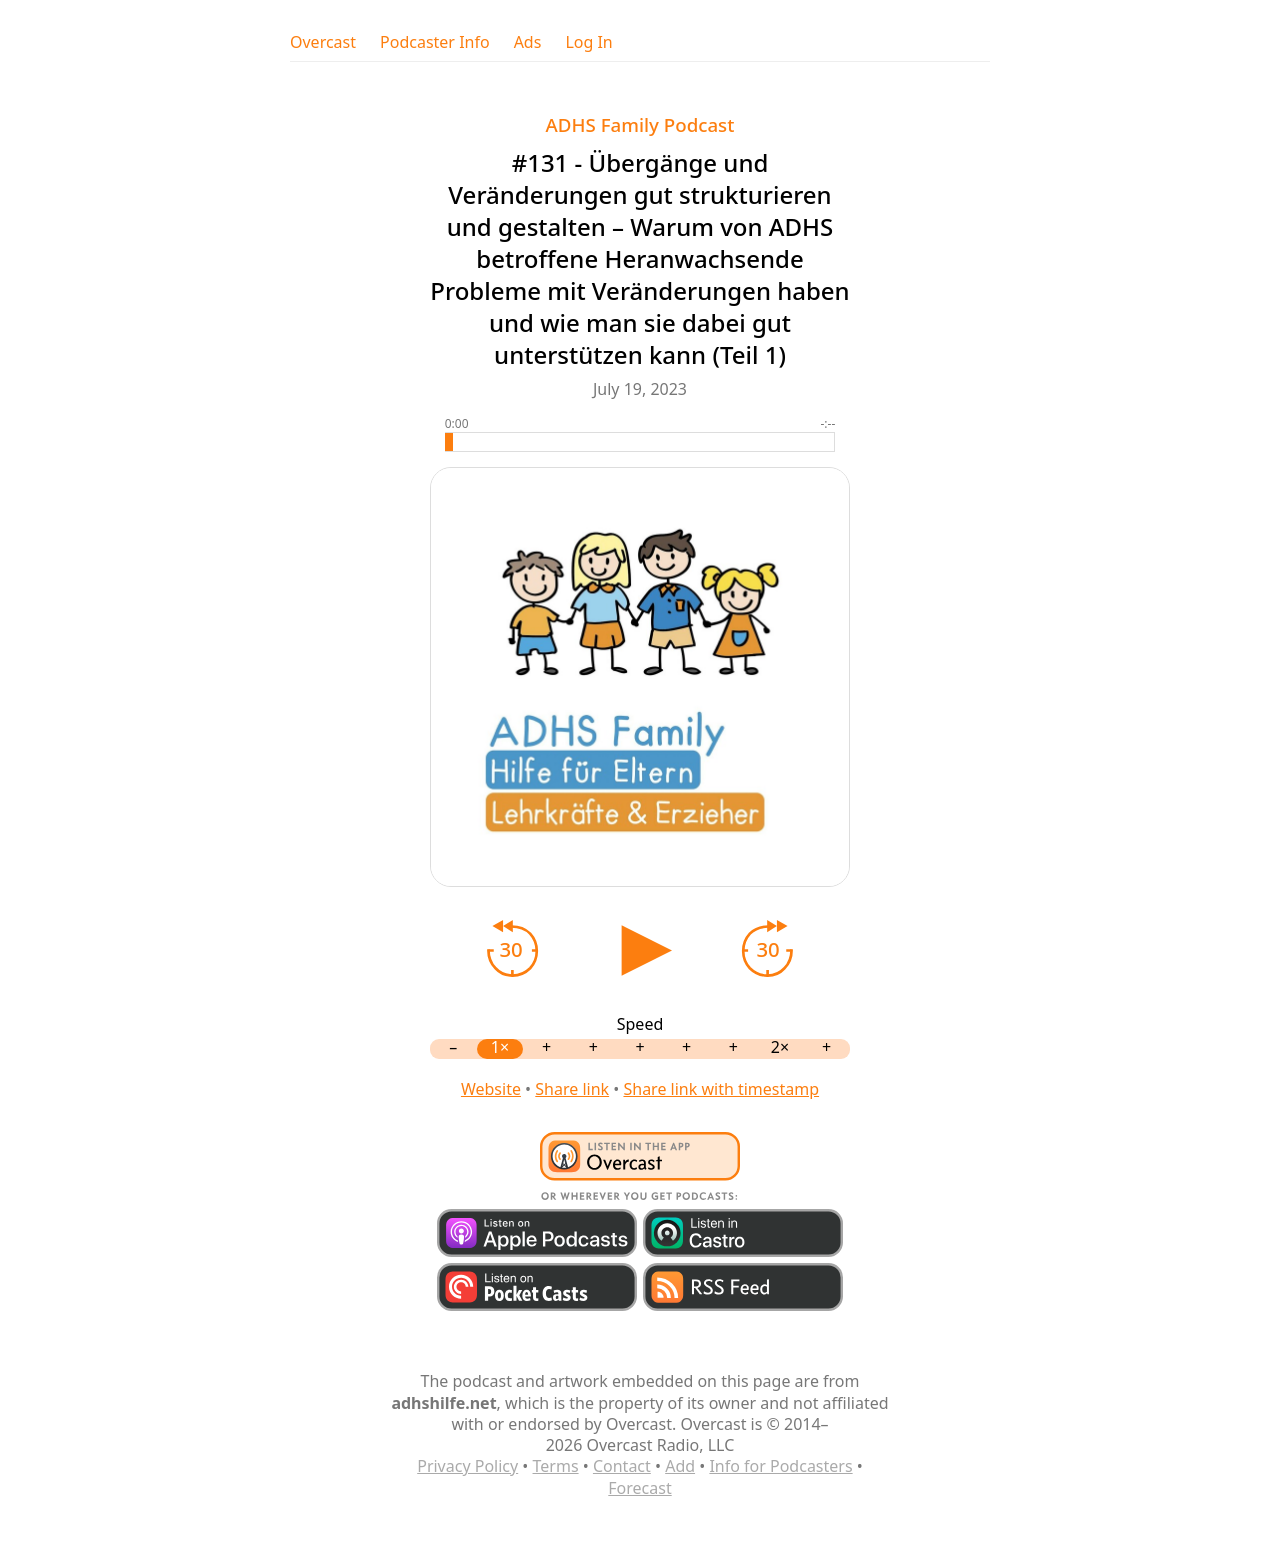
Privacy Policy (467, 1466)
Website (491, 1089)
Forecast (639, 1488)
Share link (572, 1089)
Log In (588, 42)
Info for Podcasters (780, 1466)
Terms (556, 1466)
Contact (622, 1466)
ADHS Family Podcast (640, 124)
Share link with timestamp (721, 1089)
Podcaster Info (435, 42)
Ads (528, 42)
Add (680, 1466)
